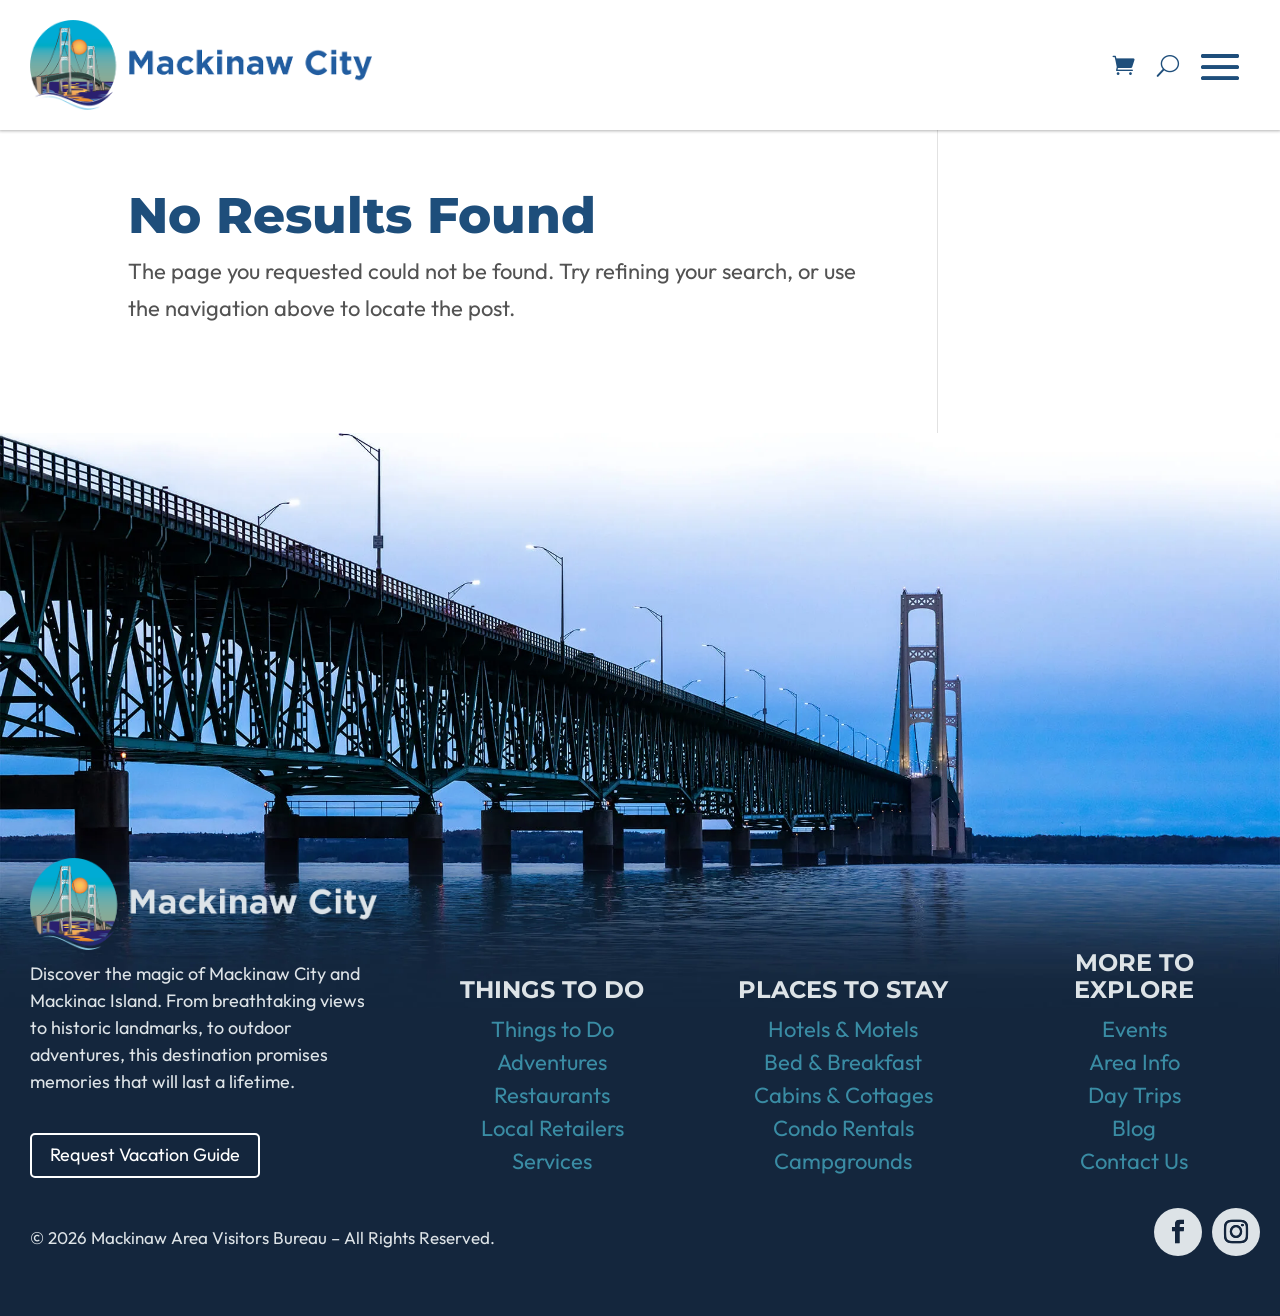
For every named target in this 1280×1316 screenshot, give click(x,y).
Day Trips (1134, 1095)
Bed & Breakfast (843, 1062)
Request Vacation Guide (145, 1154)
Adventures (552, 1062)
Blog (1134, 1128)
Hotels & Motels (843, 1029)
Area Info (1134, 1062)
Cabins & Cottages (843, 1095)
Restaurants (552, 1095)
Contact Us (1134, 1161)
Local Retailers (552, 1128)
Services (552, 1161)
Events (1134, 1029)
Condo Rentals (843, 1128)
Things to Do (552, 1029)
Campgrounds (843, 1161)
